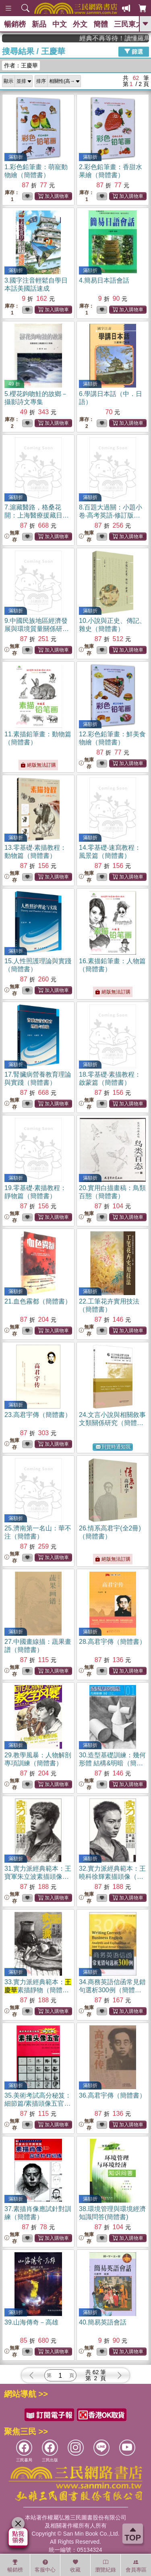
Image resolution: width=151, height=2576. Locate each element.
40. (102, 2322)
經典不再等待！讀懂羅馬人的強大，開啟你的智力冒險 (125, 38)
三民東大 (128, 24)
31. (37, 1876)
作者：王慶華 (21, 65)
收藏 (75, 2566)
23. (37, 1414)
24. (112, 1422)
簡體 (100, 24)
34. (112, 1990)
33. (37, 1990)
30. (112, 1763)
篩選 (133, 51)
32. (112, 1876)
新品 (39, 24)
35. (37, 2103)
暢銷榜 (15, 24)
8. (112, 515)
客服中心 (45, 2566)
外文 (80, 24)
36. (112, 2095)
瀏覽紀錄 (105, 2566)
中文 (59, 24)
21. (37, 1301)
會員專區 (136, 2566)
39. (31, 2322)
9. (36, 628)
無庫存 (11, 536)
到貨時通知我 (113, 1447)
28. (112, 1641)
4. (104, 280)
